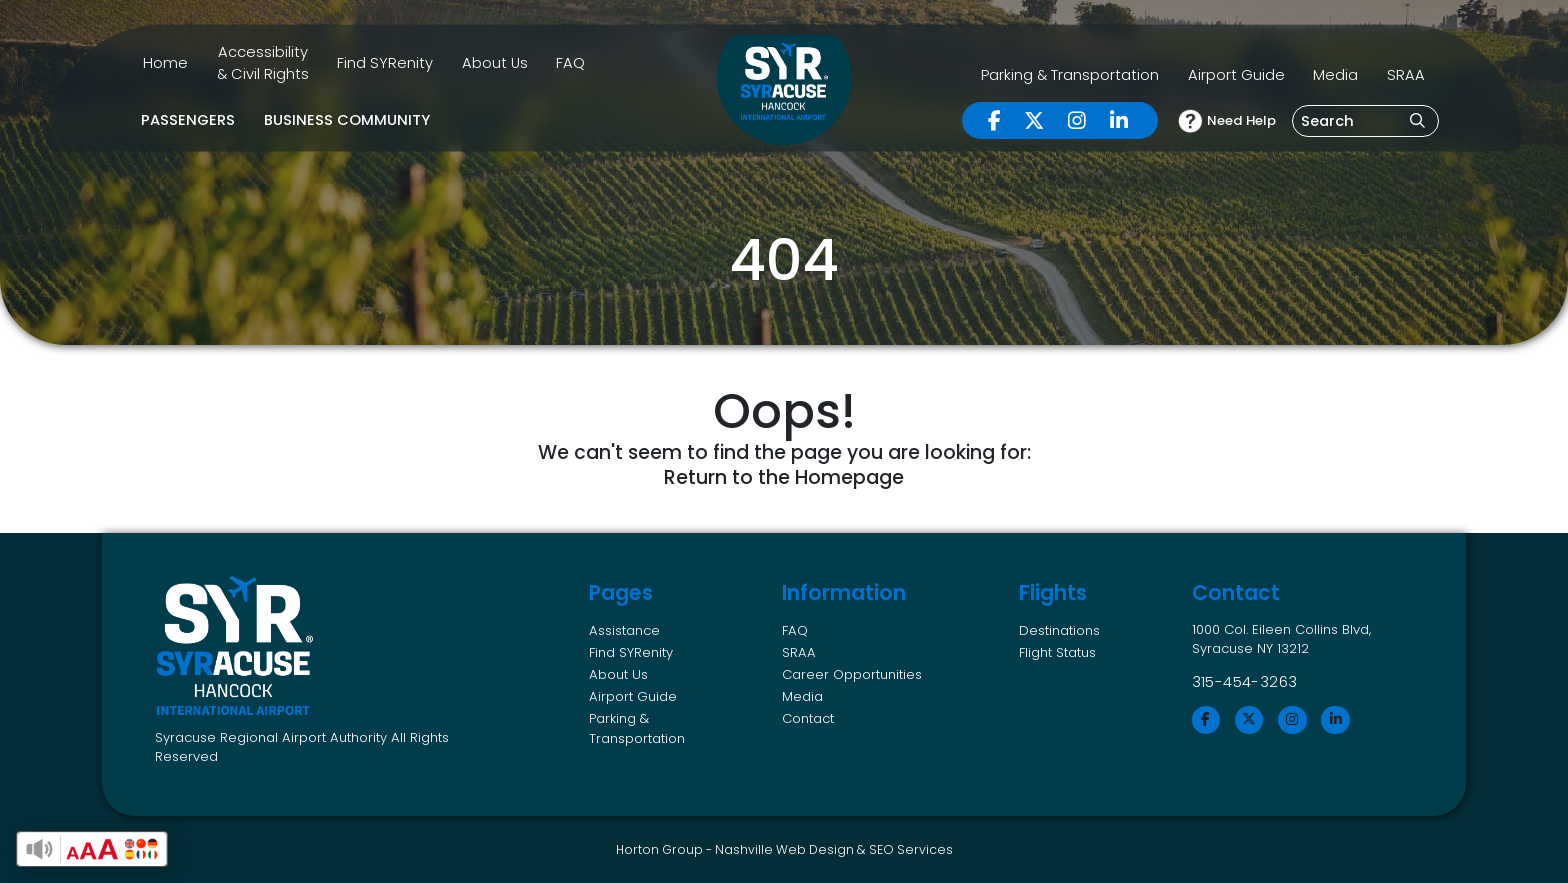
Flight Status (1057, 652)
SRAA (1406, 75)
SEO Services (911, 849)
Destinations (1059, 630)
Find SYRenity (385, 63)
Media (1335, 75)
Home (165, 63)
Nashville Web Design (784, 849)
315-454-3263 (1245, 682)
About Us (495, 63)
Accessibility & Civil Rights (263, 62)
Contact (808, 718)
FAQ (570, 63)
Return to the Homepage (784, 477)
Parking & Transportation (1070, 75)
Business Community (347, 120)
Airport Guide (1236, 75)
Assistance (624, 630)
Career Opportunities (852, 674)
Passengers (188, 120)
